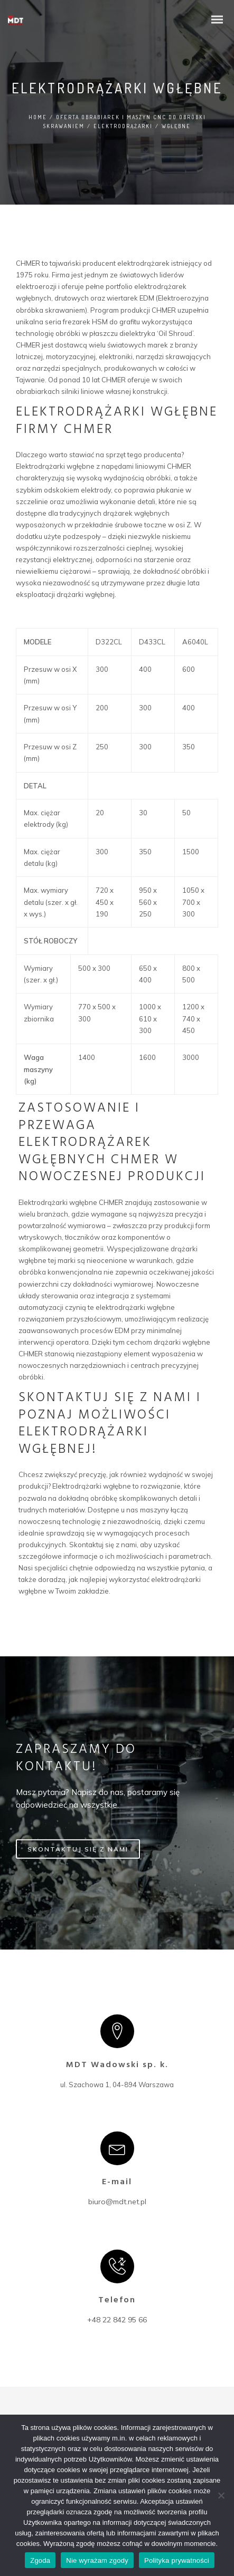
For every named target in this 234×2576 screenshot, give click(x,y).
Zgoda (40, 2560)
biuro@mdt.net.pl (117, 2201)
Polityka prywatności (176, 2560)
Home (38, 117)
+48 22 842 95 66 (117, 2319)
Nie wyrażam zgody (97, 2560)
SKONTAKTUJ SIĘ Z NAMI (77, 1850)
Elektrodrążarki (123, 126)
